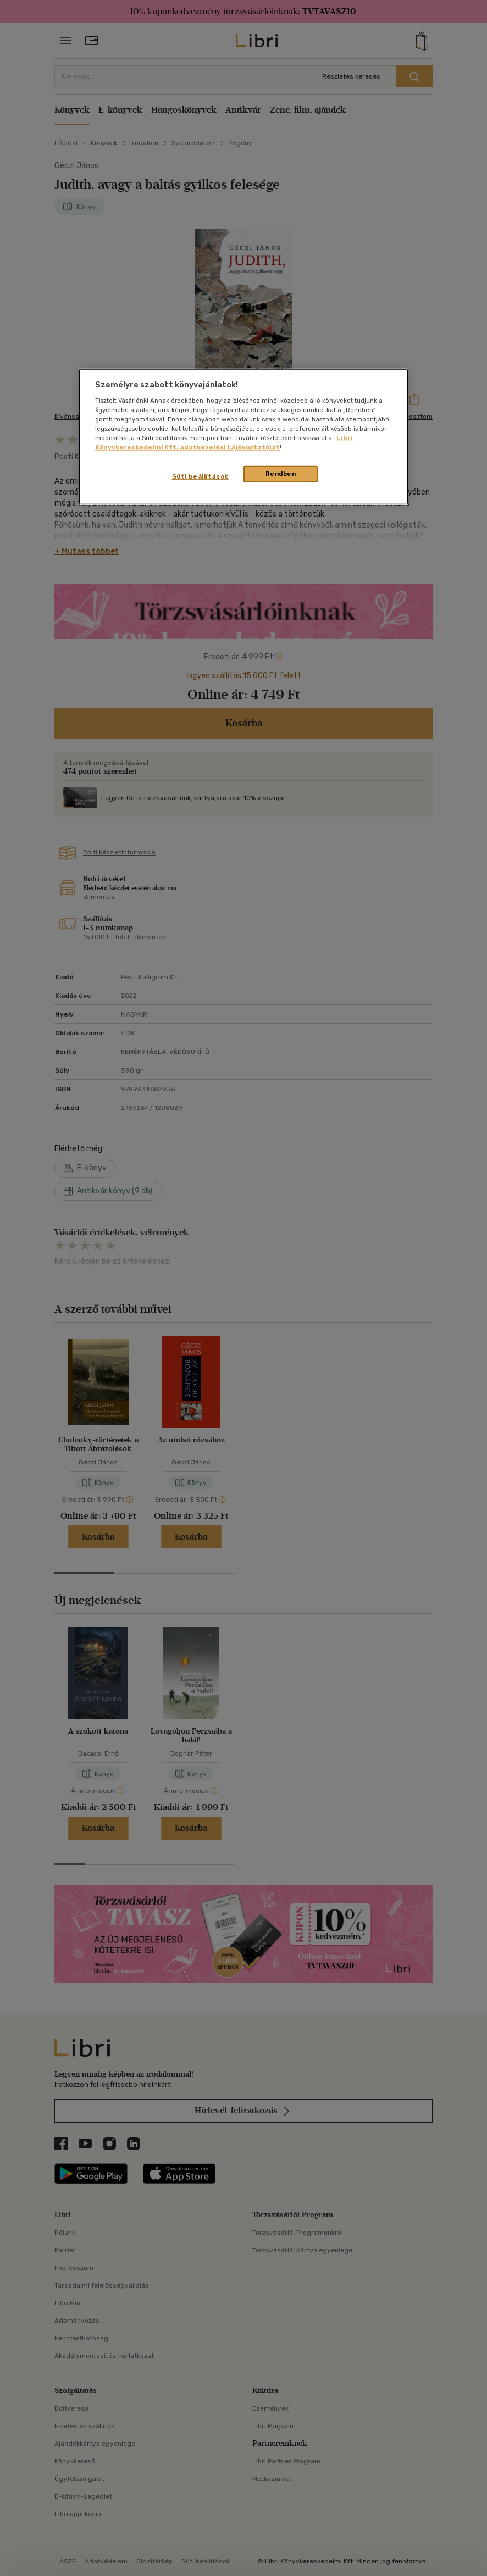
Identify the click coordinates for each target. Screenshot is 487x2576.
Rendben (280, 474)
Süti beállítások (200, 476)
